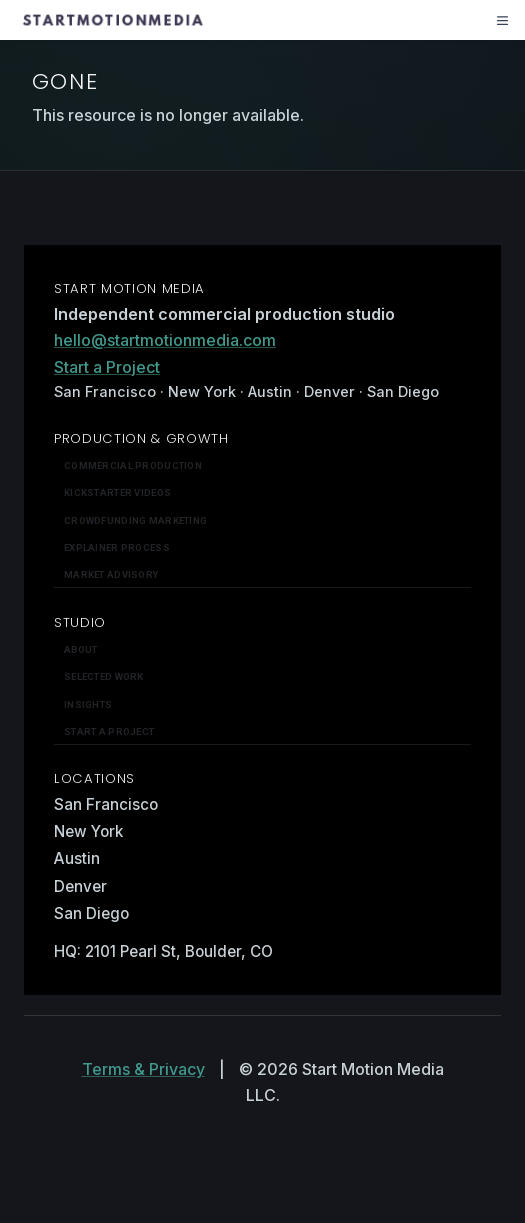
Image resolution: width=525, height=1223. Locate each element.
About (80, 649)
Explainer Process (117, 547)
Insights (88, 704)
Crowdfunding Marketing (135, 520)
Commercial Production (133, 465)
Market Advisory (111, 574)
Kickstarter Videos (117, 492)
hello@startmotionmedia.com (165, 340)
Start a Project (107, 367)
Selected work (104, 676)
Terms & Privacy (143, 1069)
